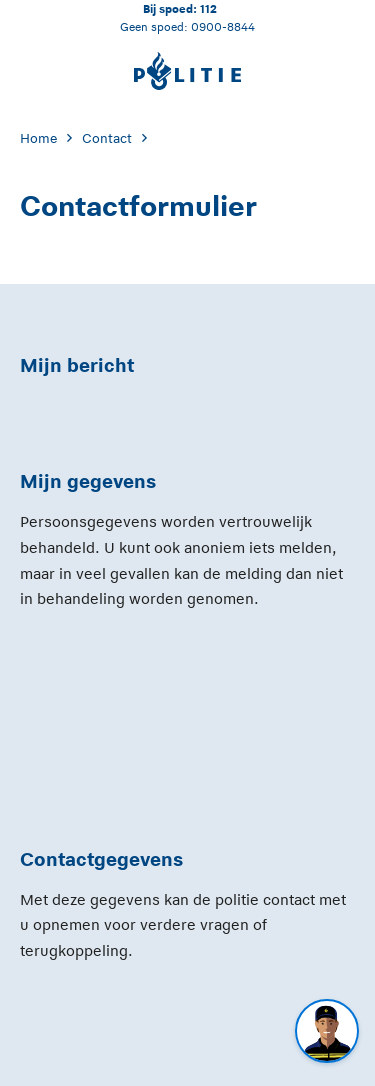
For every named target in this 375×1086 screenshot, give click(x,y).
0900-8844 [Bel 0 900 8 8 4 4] (223, 26)
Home (38, 138)
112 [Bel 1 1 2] (208, 8)
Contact (107, 138)
